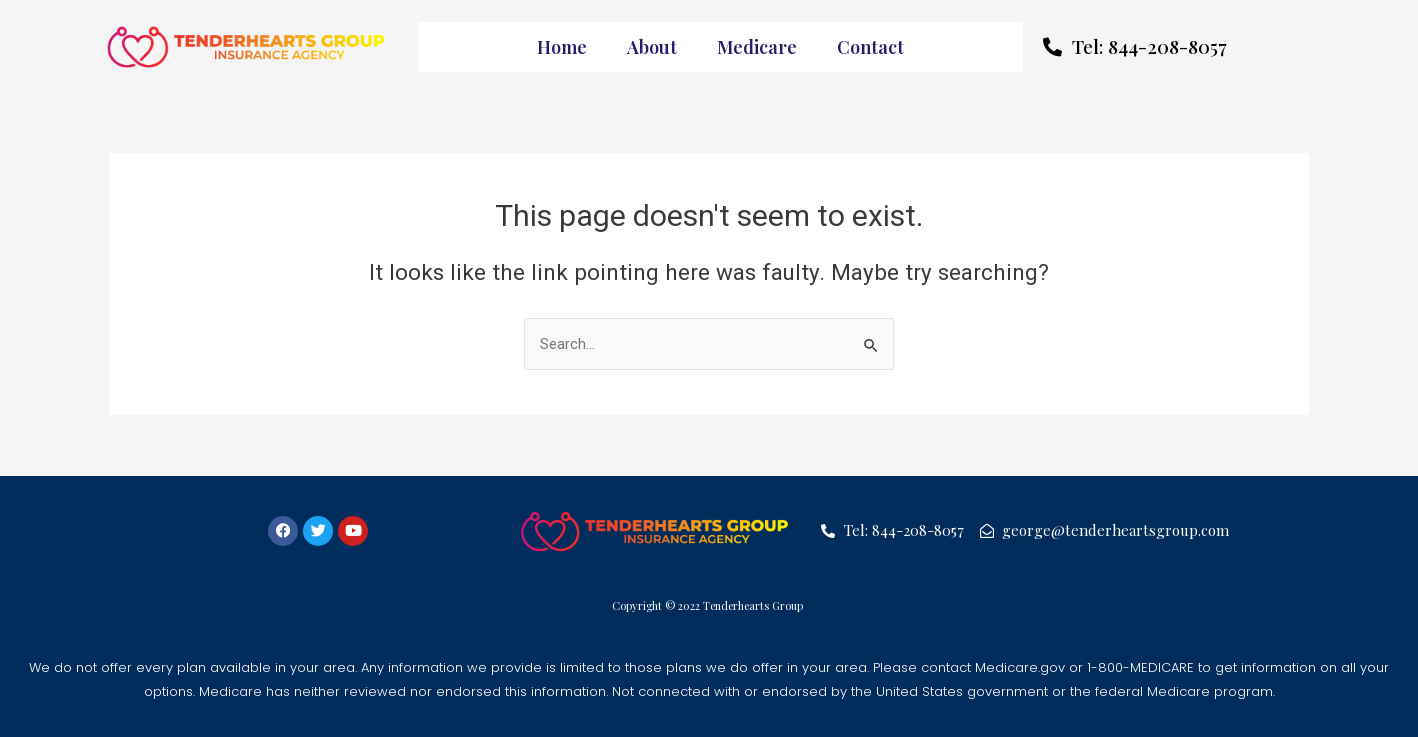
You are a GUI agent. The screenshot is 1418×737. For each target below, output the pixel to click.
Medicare (757, 47)
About (652, 47)
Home (562, 47)
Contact (870, 47)
